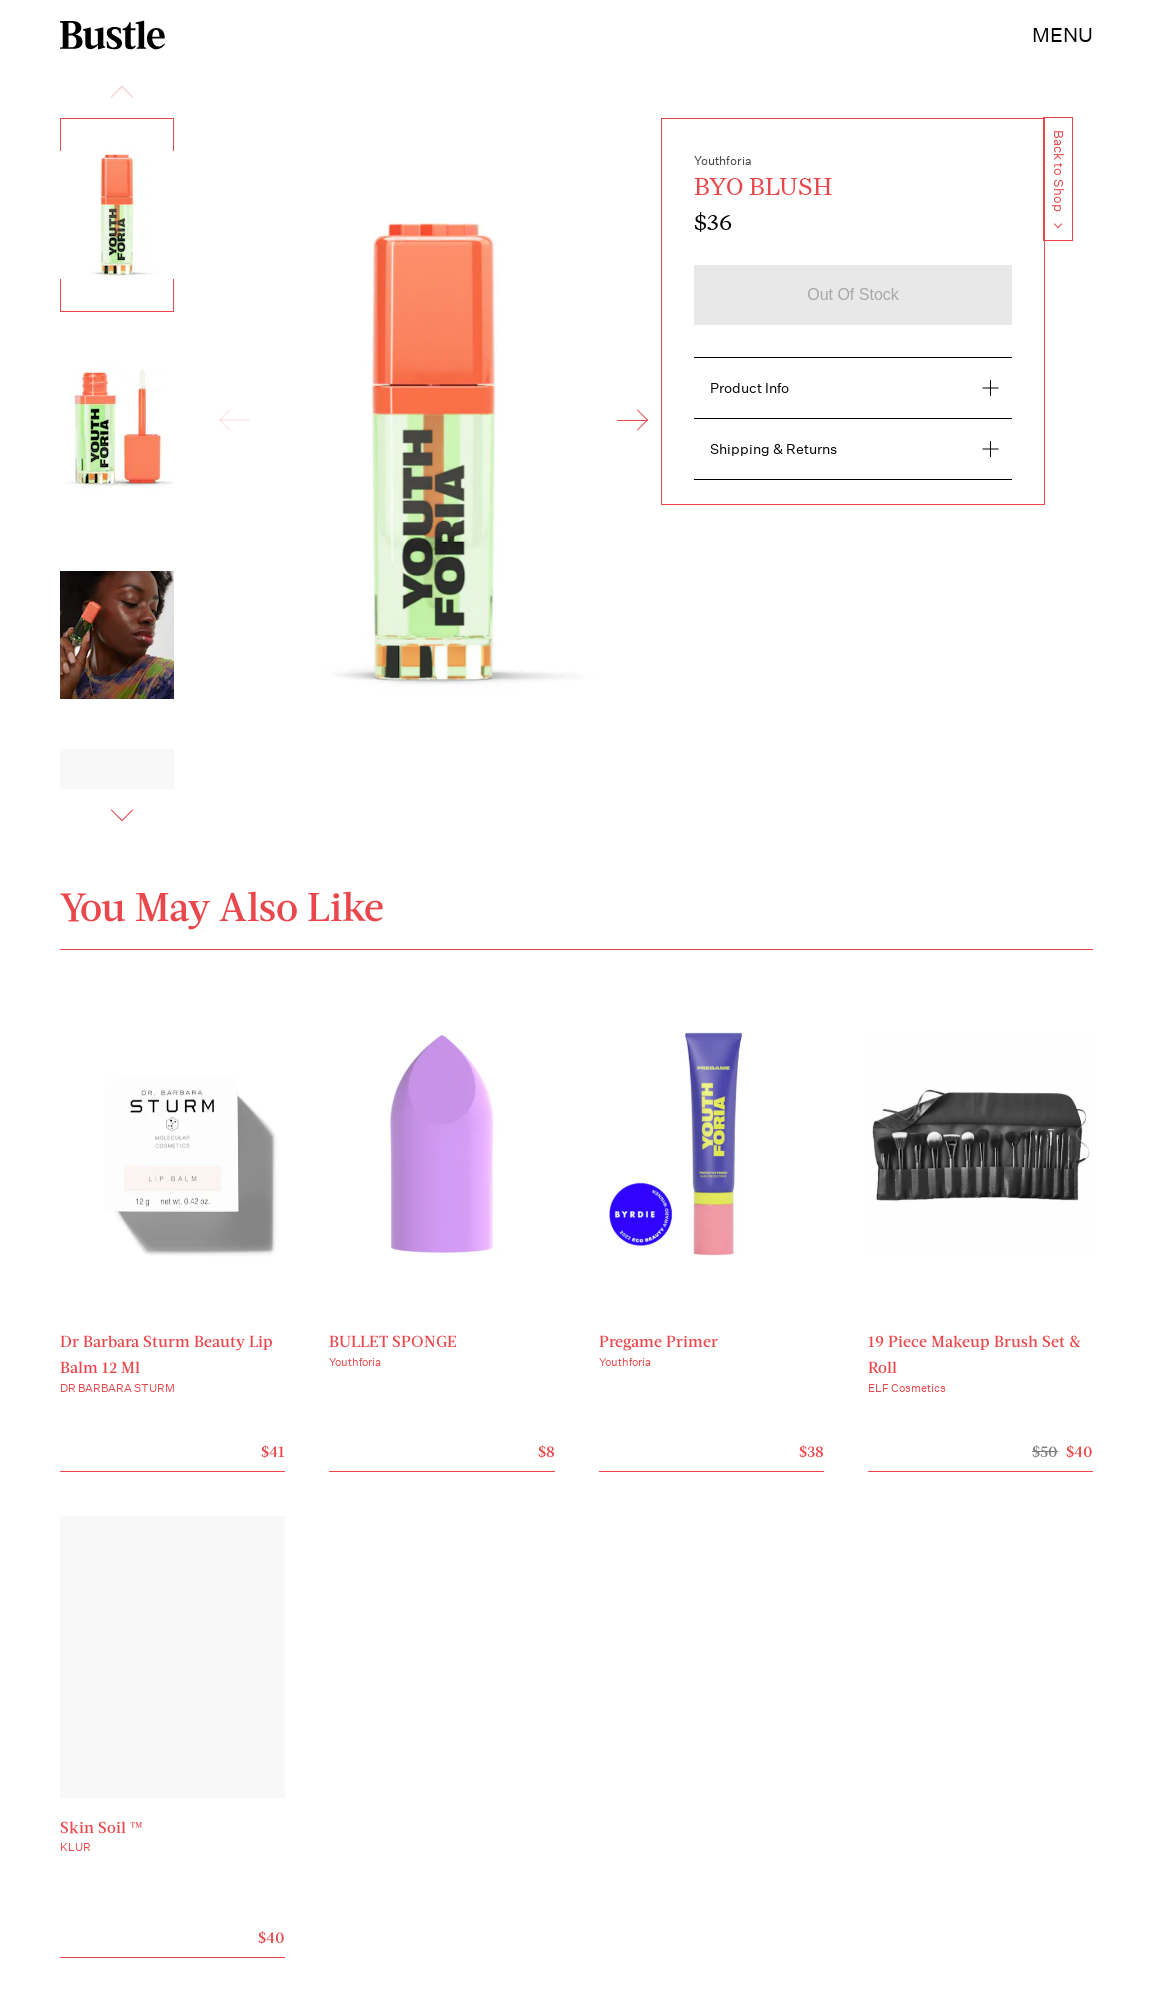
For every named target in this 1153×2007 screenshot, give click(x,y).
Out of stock (853, 294)
